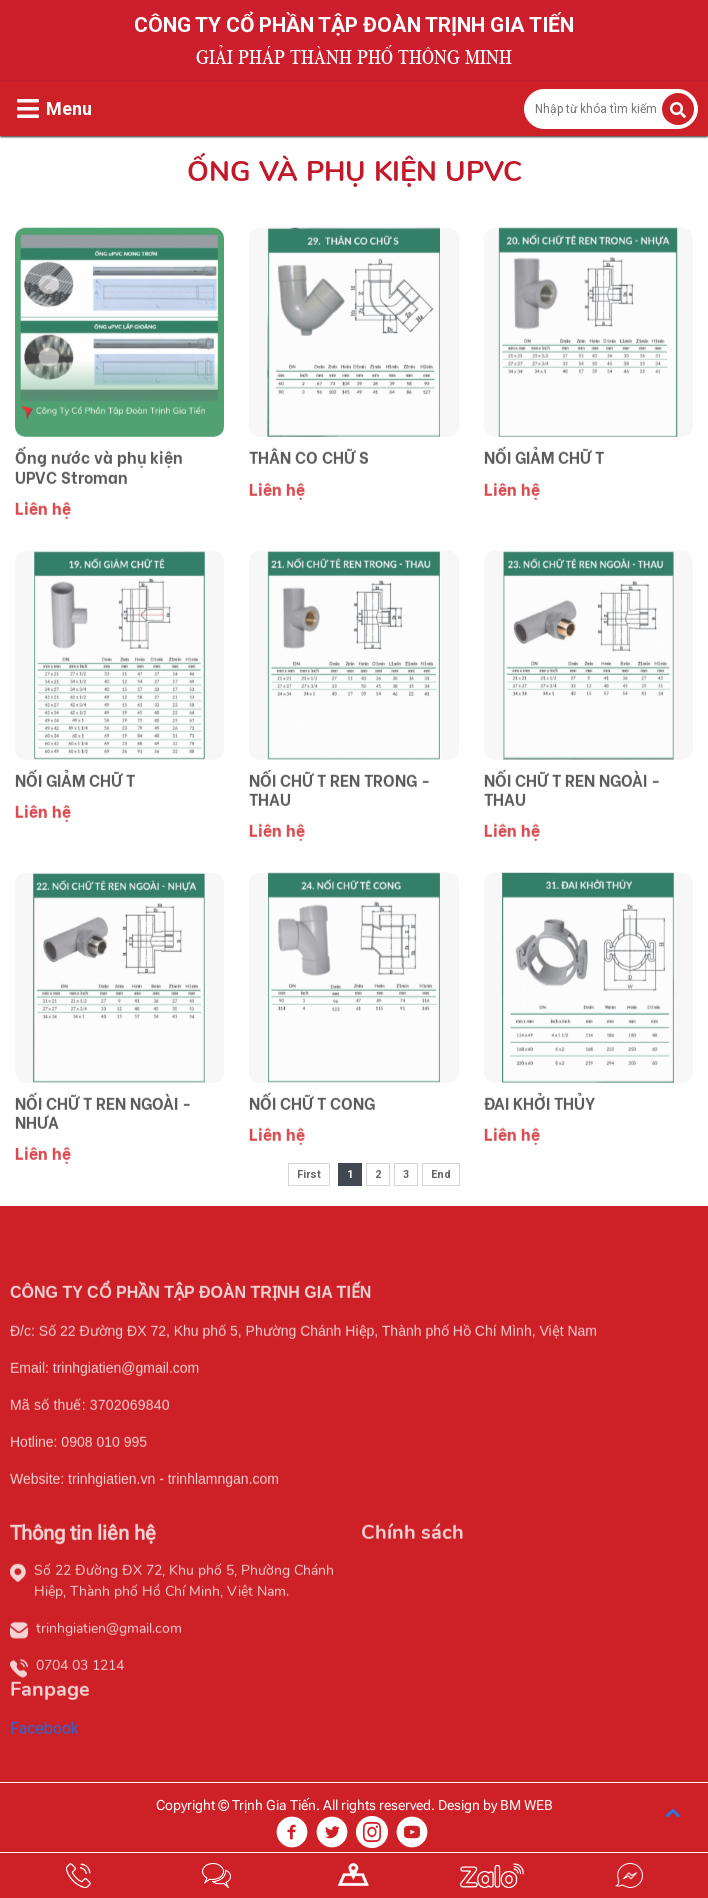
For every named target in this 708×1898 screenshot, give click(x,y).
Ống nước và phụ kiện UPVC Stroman (99, 517)
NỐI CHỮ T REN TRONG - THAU (339, 839)
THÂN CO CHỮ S (309, 507)
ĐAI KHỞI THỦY (539, 1152)
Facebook (44, 1779)
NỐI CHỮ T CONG (312, 1152)
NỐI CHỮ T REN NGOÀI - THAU (572, 839)
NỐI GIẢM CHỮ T (544, 507)
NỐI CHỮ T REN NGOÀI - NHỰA (103, 1162)
